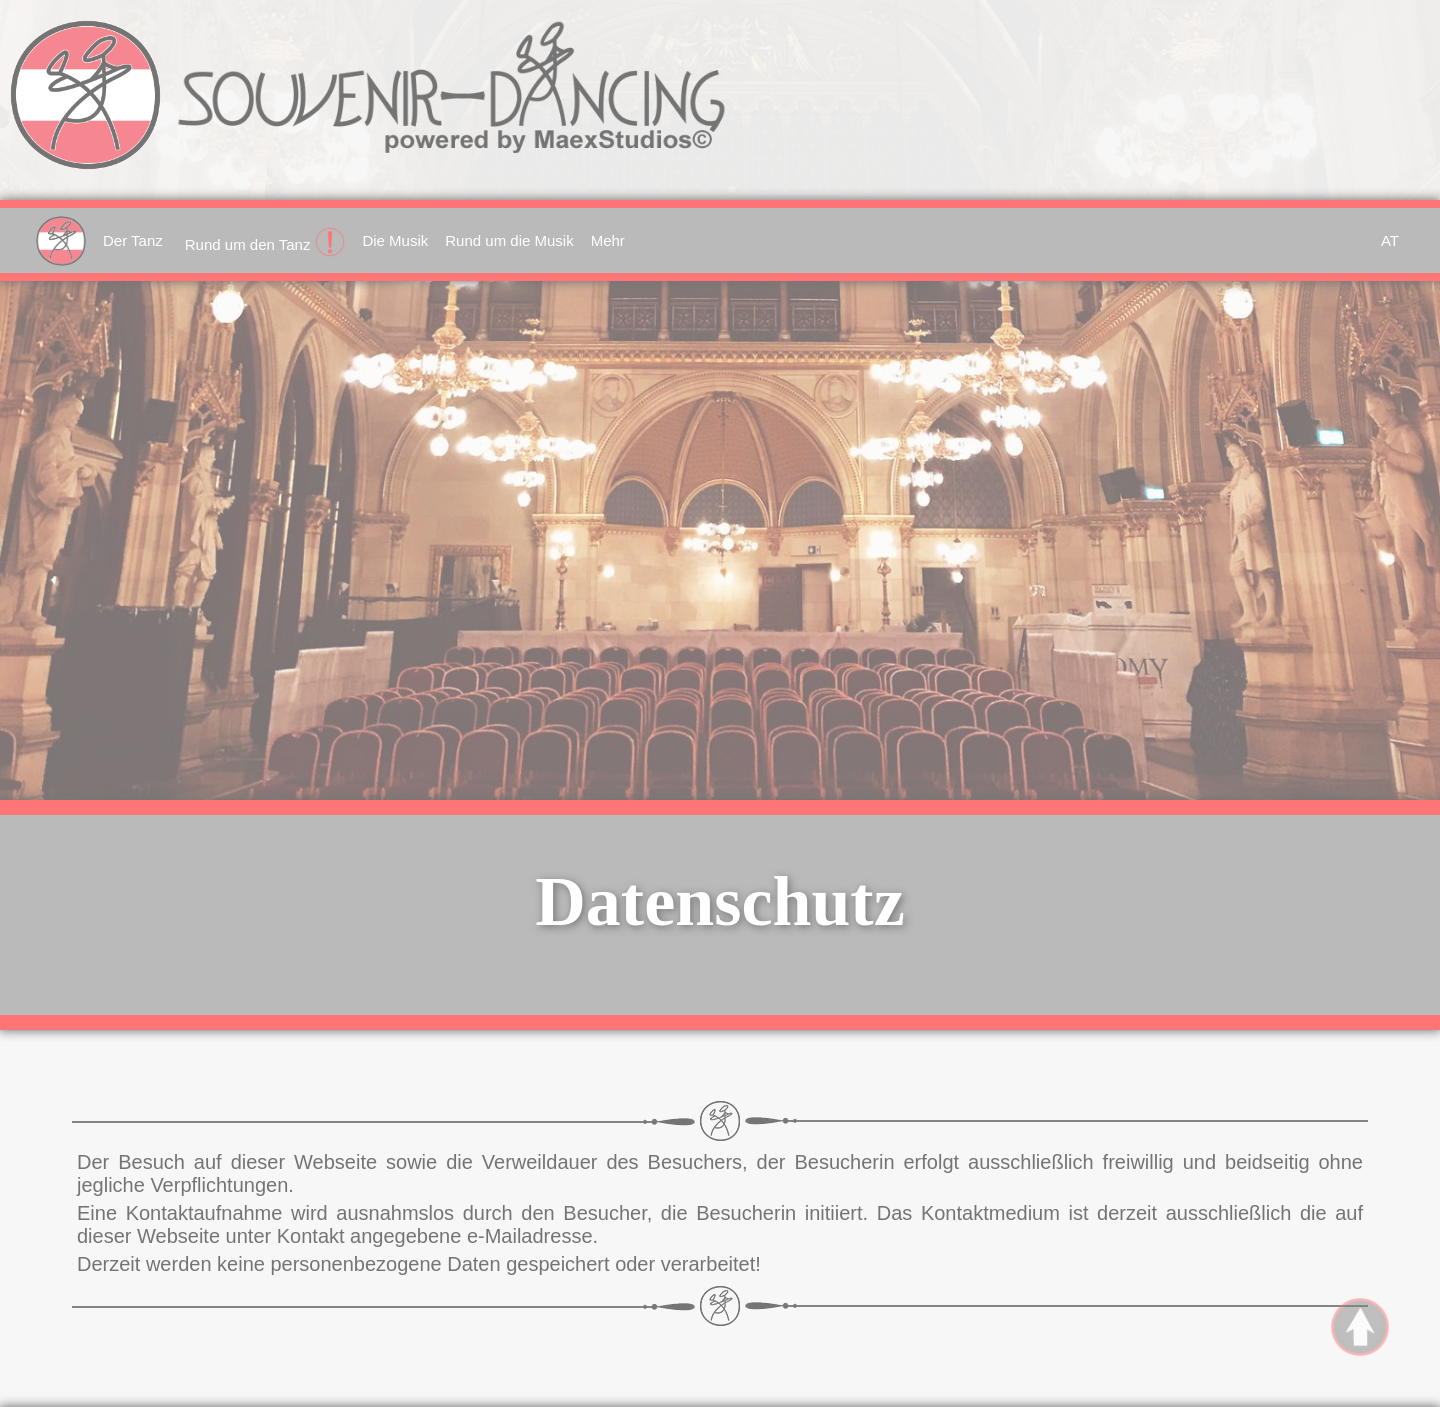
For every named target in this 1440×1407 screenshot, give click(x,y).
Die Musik (395, 240)
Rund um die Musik (509, 240)
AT (1390, 240)
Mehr (608, 240)
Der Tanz (133, 240)
